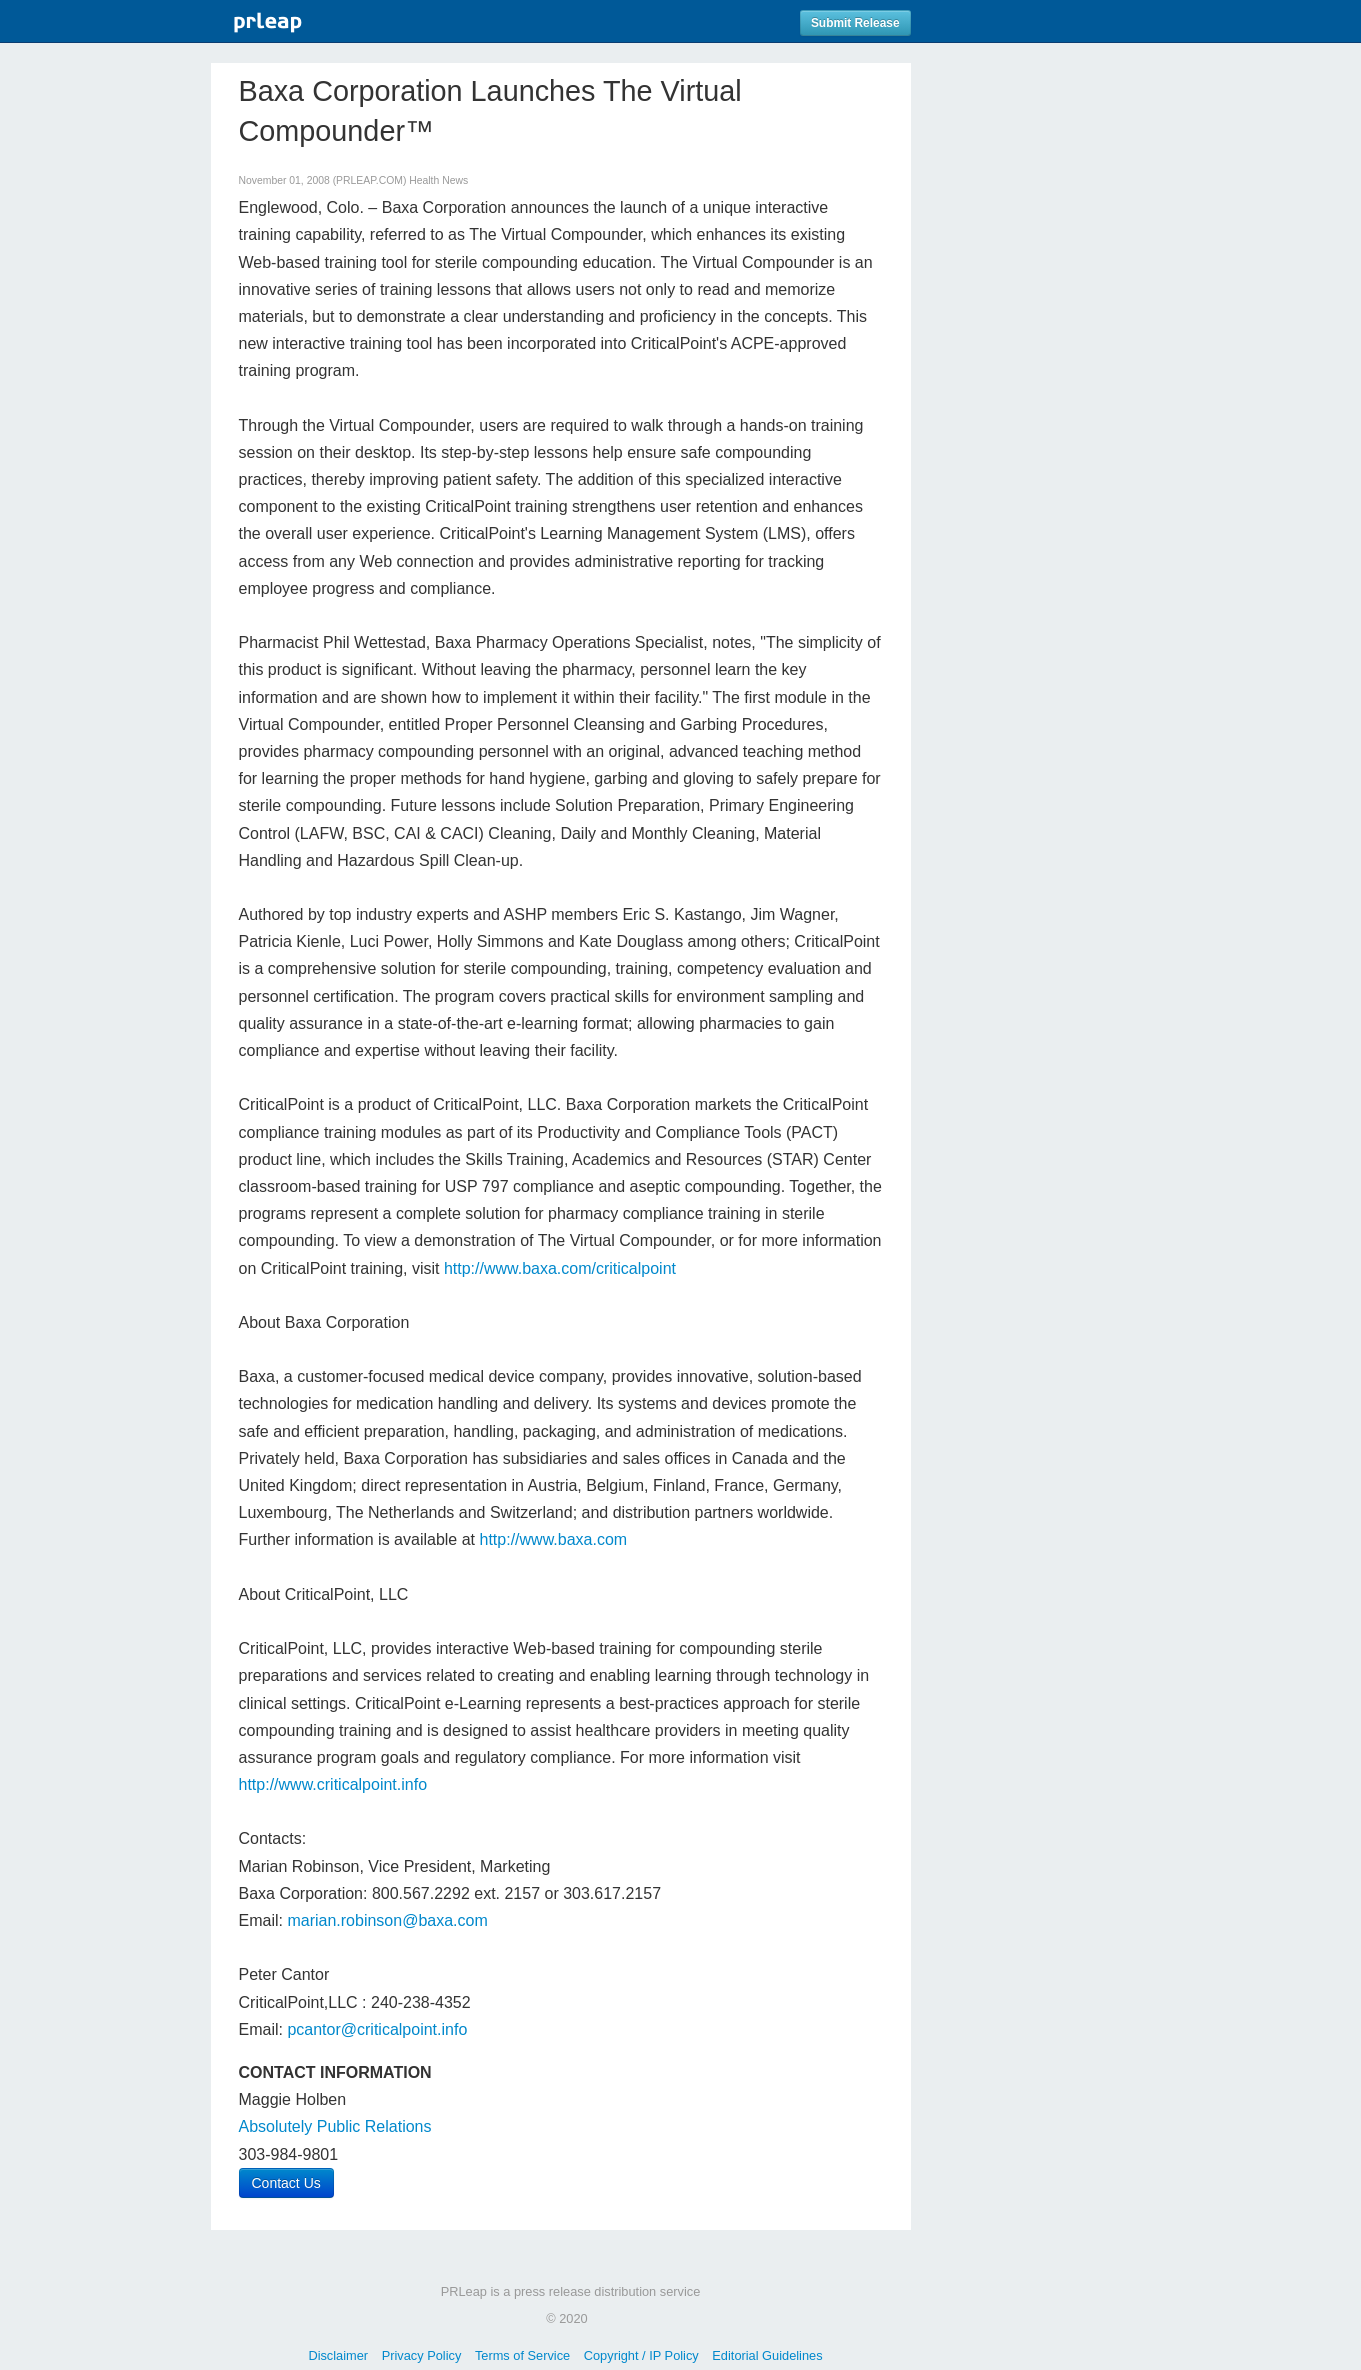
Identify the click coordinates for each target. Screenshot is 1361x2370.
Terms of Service (522, 2355)
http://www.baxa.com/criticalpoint (560, 1268)
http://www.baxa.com (554, 1539)
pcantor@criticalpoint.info (377, 2029)
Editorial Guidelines (767, 2355)
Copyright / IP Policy (641, 2355)
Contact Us (286, 2183)
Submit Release (855, 23)
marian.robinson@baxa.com (387, 1920)
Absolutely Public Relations (335, 2126)
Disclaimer (338, 2355)
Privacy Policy (422, 2355)
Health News (438, 180)
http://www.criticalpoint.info (333, 1784)
